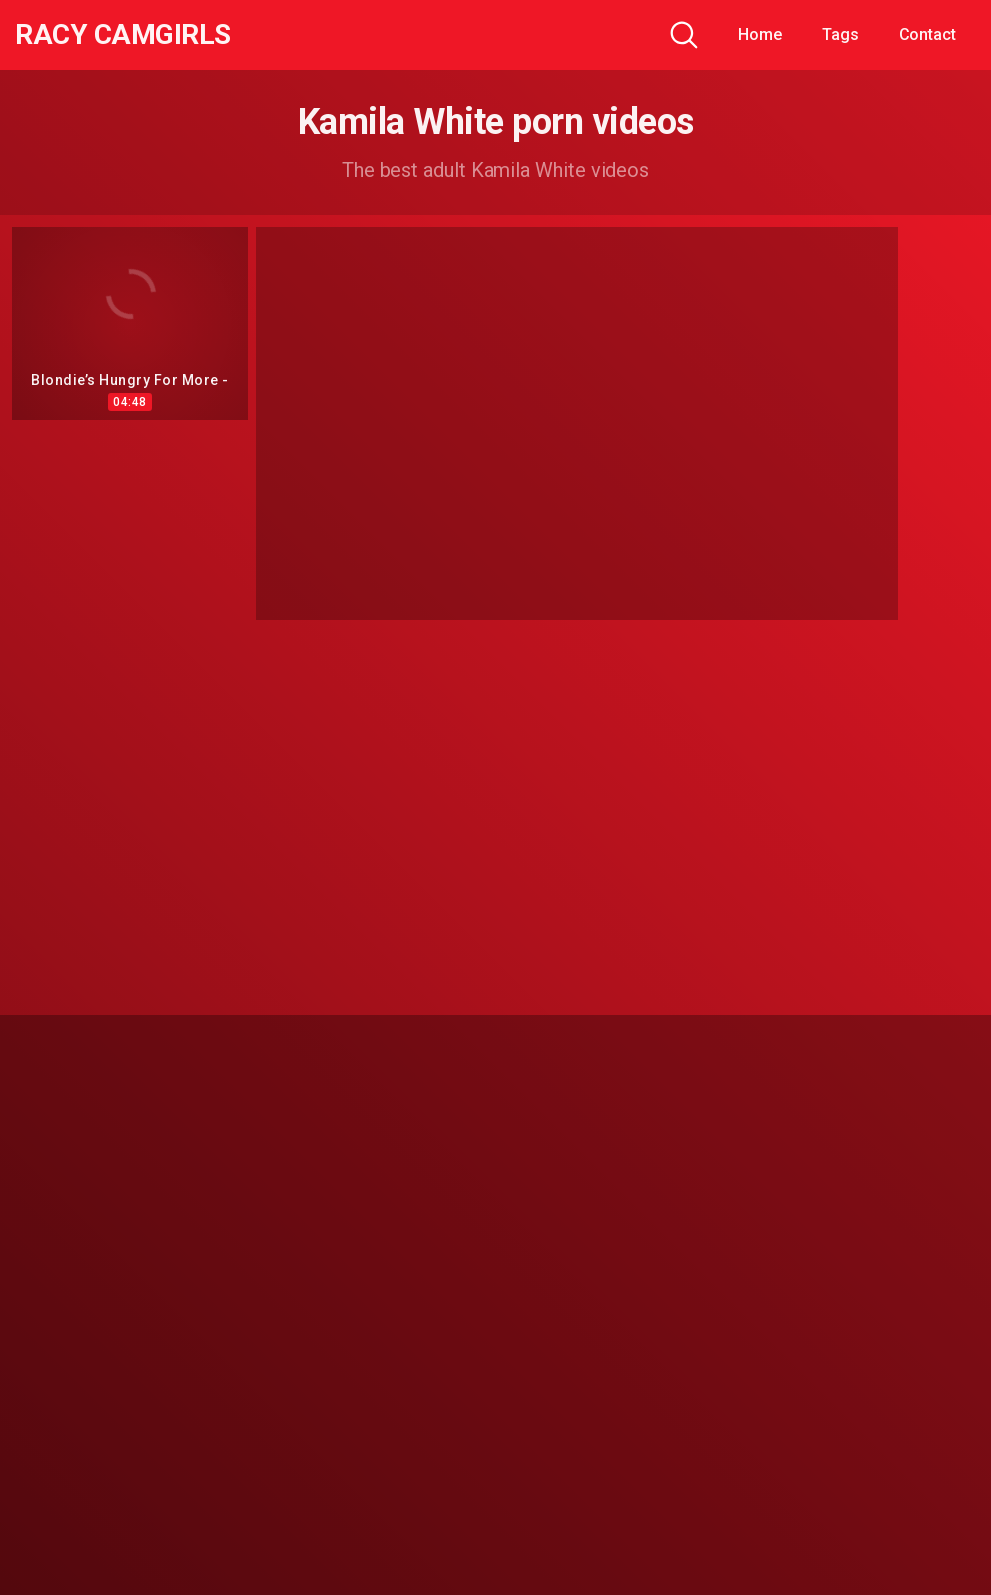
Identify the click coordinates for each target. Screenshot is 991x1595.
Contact (927, 34)
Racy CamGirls (123, 35)
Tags (840, 34)
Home (760, 34)
